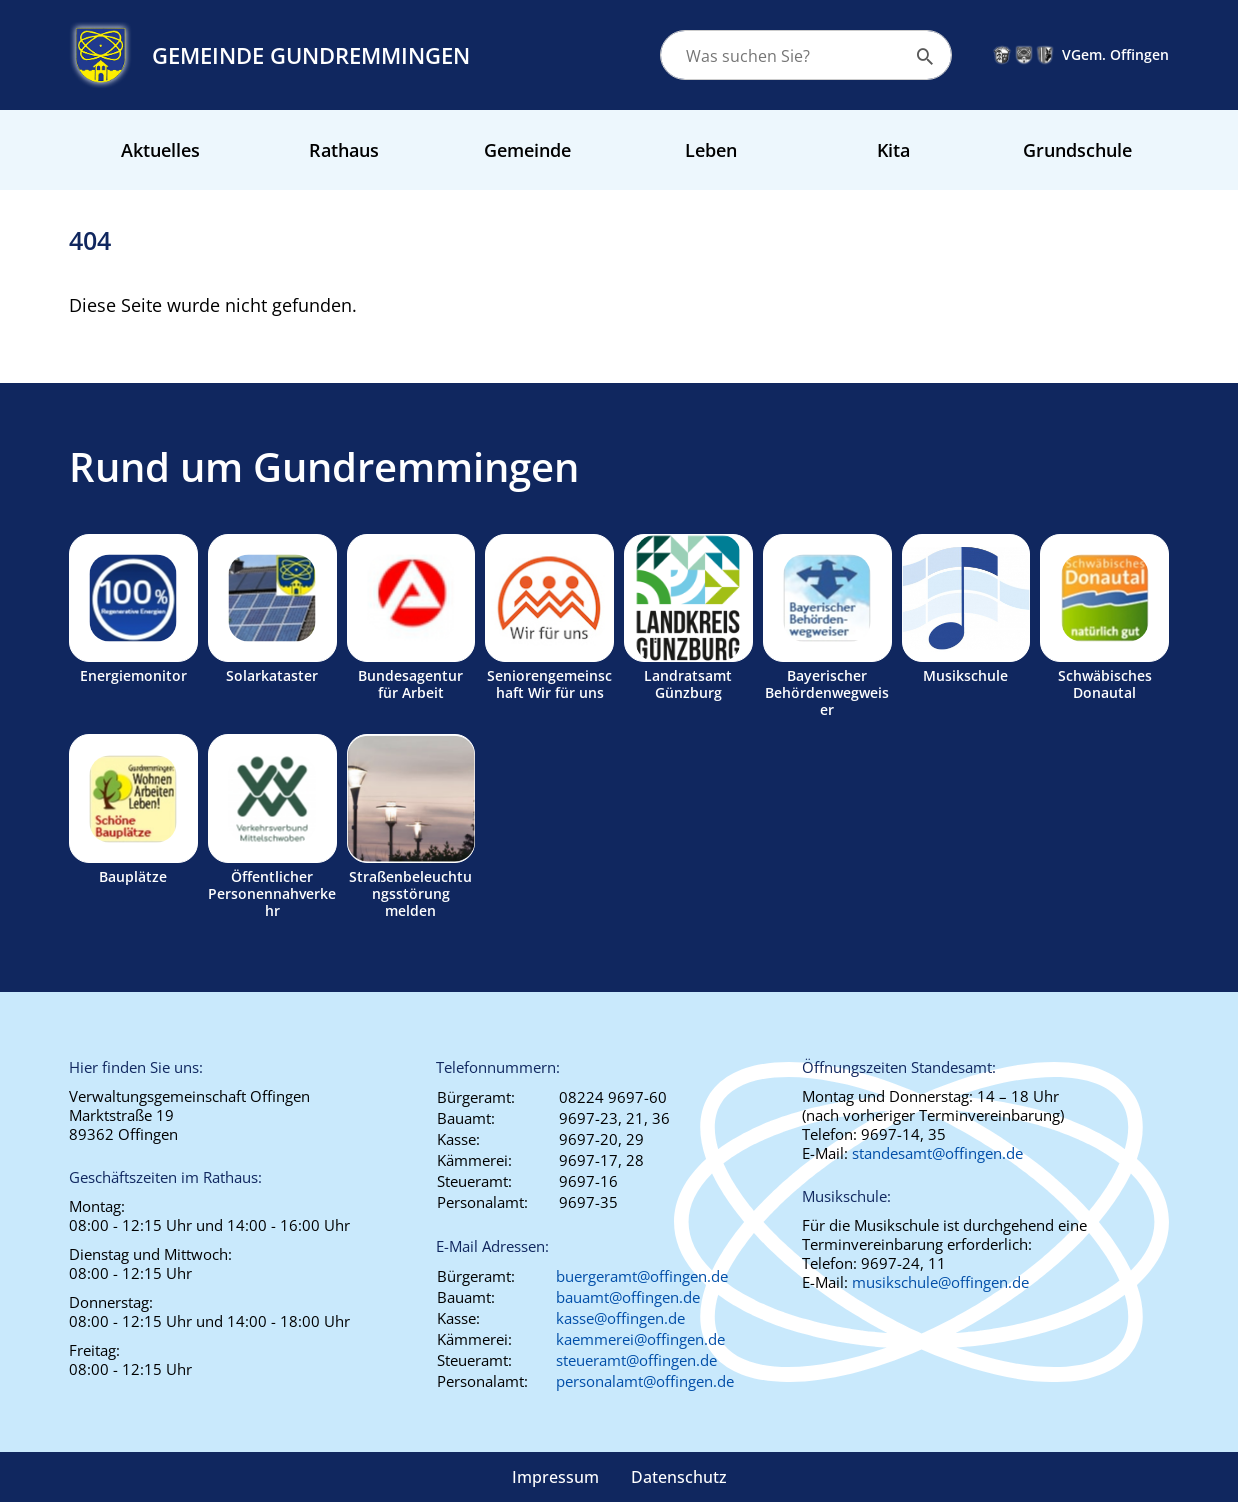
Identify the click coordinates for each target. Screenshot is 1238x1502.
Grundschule (1077, 150)
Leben (711, 150)
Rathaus (344, 150)
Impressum (555, 1477)
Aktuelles (160, 150)
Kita (893, 150)
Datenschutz (679, 1477)
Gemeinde (527, 150)
